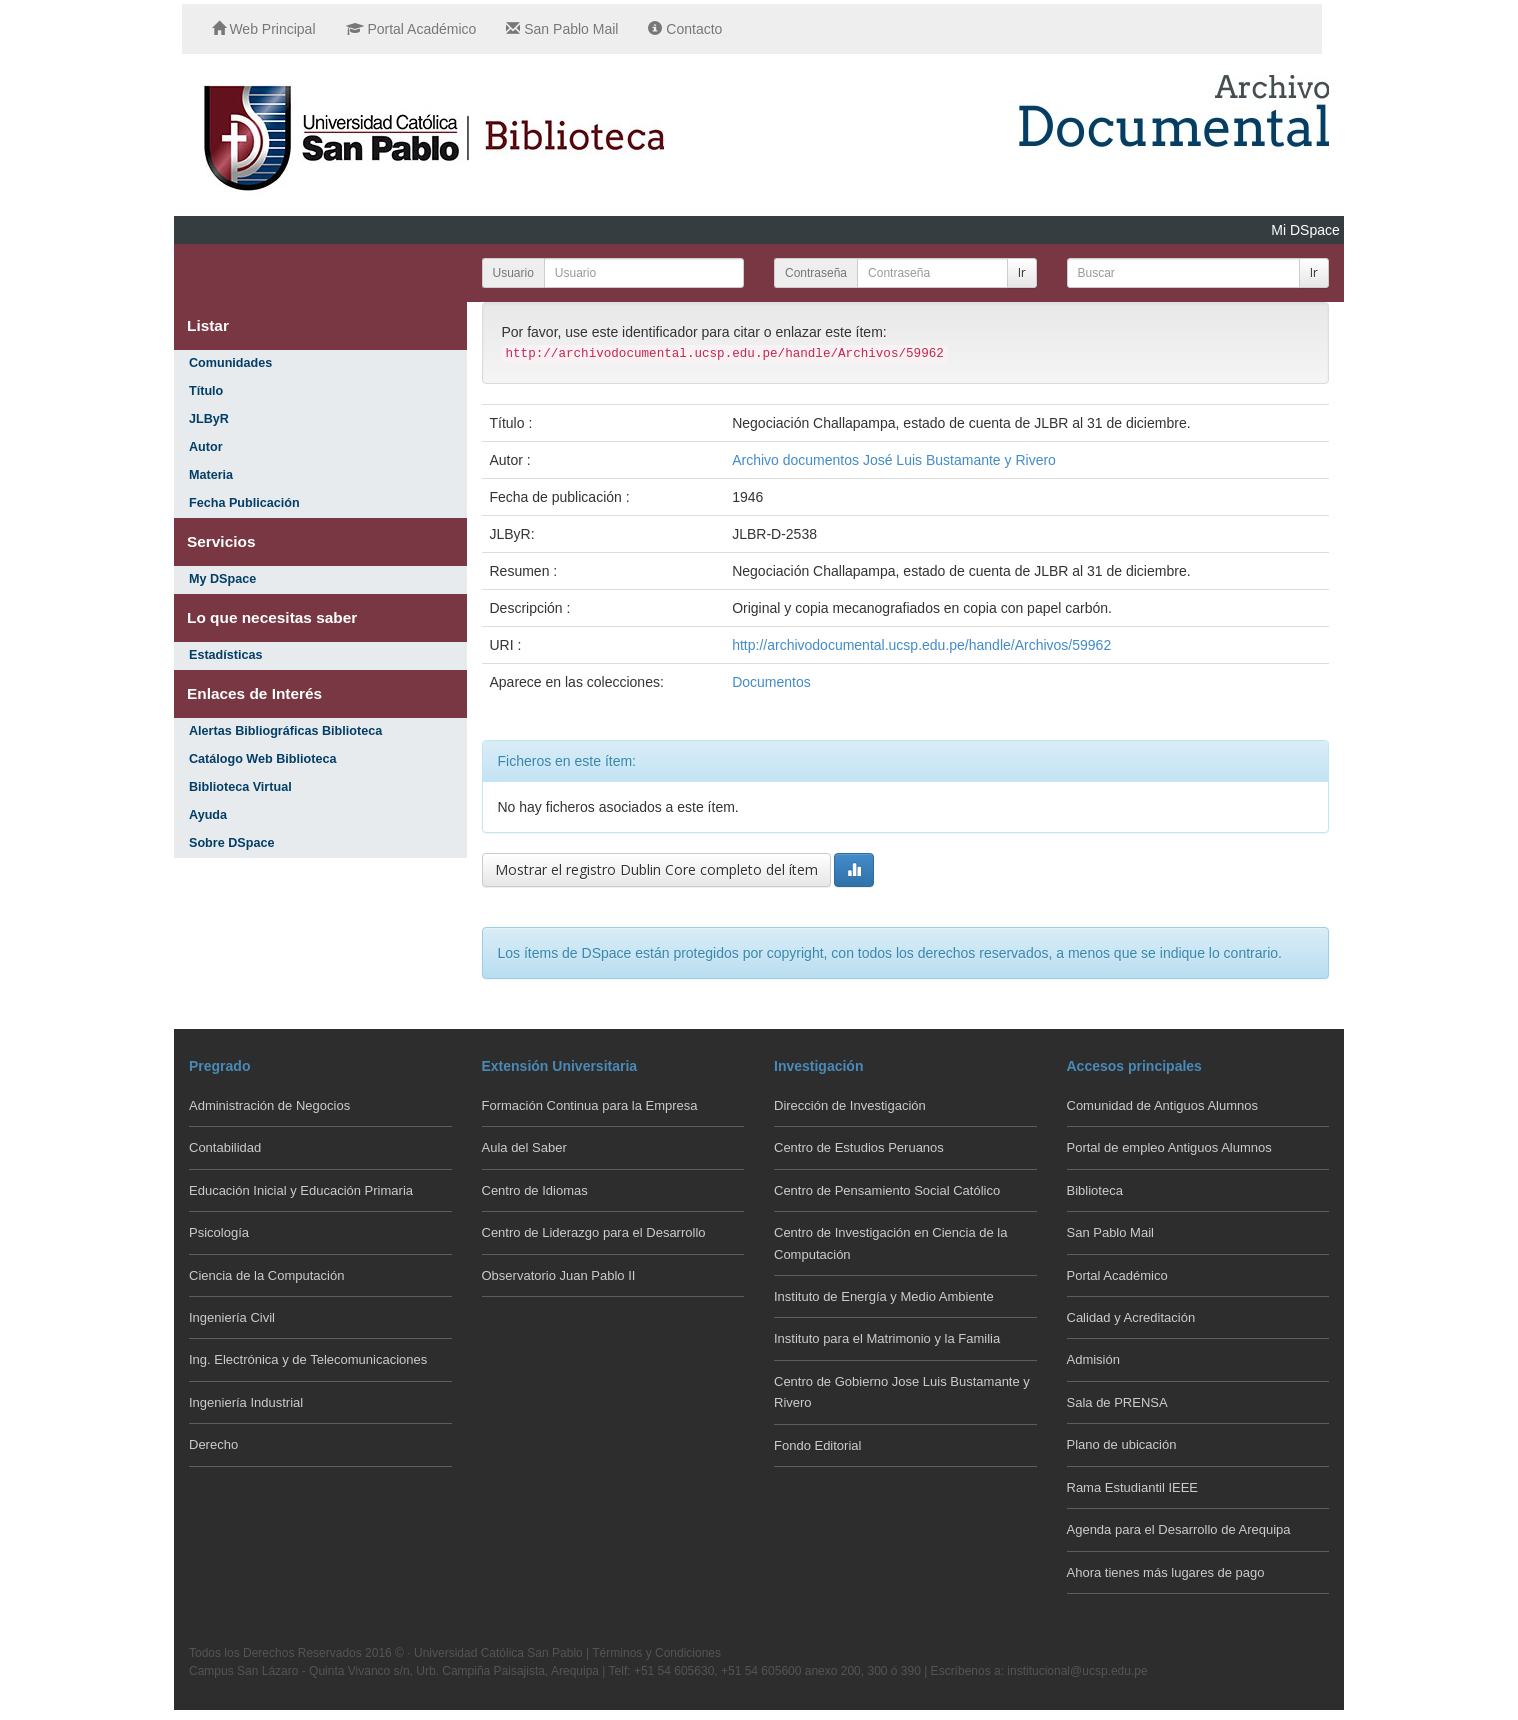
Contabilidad (225, 1147)
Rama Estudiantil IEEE (1133, 1487)
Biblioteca (1095, 1190)
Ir (1022, 272)
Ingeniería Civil (232, 1317)
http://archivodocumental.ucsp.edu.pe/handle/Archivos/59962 (921, 645)
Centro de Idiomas (535, 1190)
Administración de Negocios (269, 1105)
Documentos (771, 682)
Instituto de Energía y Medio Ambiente (884, 1296)
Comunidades (230, 363)
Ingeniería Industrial (246, 1402)
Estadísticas (226, 655)
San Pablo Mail (562, 28)
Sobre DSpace (231, 843)
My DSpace (222, 579)
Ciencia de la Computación (266, 1275)
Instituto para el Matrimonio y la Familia (887, 1338)
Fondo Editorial (817, 1445)
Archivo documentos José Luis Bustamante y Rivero (894, 460)
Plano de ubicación (1122, 1444)
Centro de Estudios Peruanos (859, 1147)
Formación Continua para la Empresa (590, 1105)
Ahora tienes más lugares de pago (1166, 1572)
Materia (211, 475)
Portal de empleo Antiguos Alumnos (1169, 1147)
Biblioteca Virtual (240, 787)
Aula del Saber (524, 1147)
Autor (206, 447)
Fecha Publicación (244, 503)
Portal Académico (411, 29)
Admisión (1093, 1359)
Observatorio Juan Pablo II (559, 1275)
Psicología (219, 1232)
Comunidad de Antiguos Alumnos (1163, 1105)
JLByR (209, 419)
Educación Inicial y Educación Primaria (301, 1190)
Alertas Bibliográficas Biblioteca (285, 731)
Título (206, 391)
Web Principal (264, 28)
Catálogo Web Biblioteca (262, 759)
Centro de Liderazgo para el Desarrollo (594, 1232)
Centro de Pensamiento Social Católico (887, 1190)
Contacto (685, 28)
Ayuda (208, 815)
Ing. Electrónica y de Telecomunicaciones (308, 1359)
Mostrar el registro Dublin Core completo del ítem (656, 869)
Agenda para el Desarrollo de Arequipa (1179, 1529)
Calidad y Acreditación (1131, 1317)
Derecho (213, 1444)
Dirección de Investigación (850, 1105)
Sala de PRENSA (1117, 1402)
